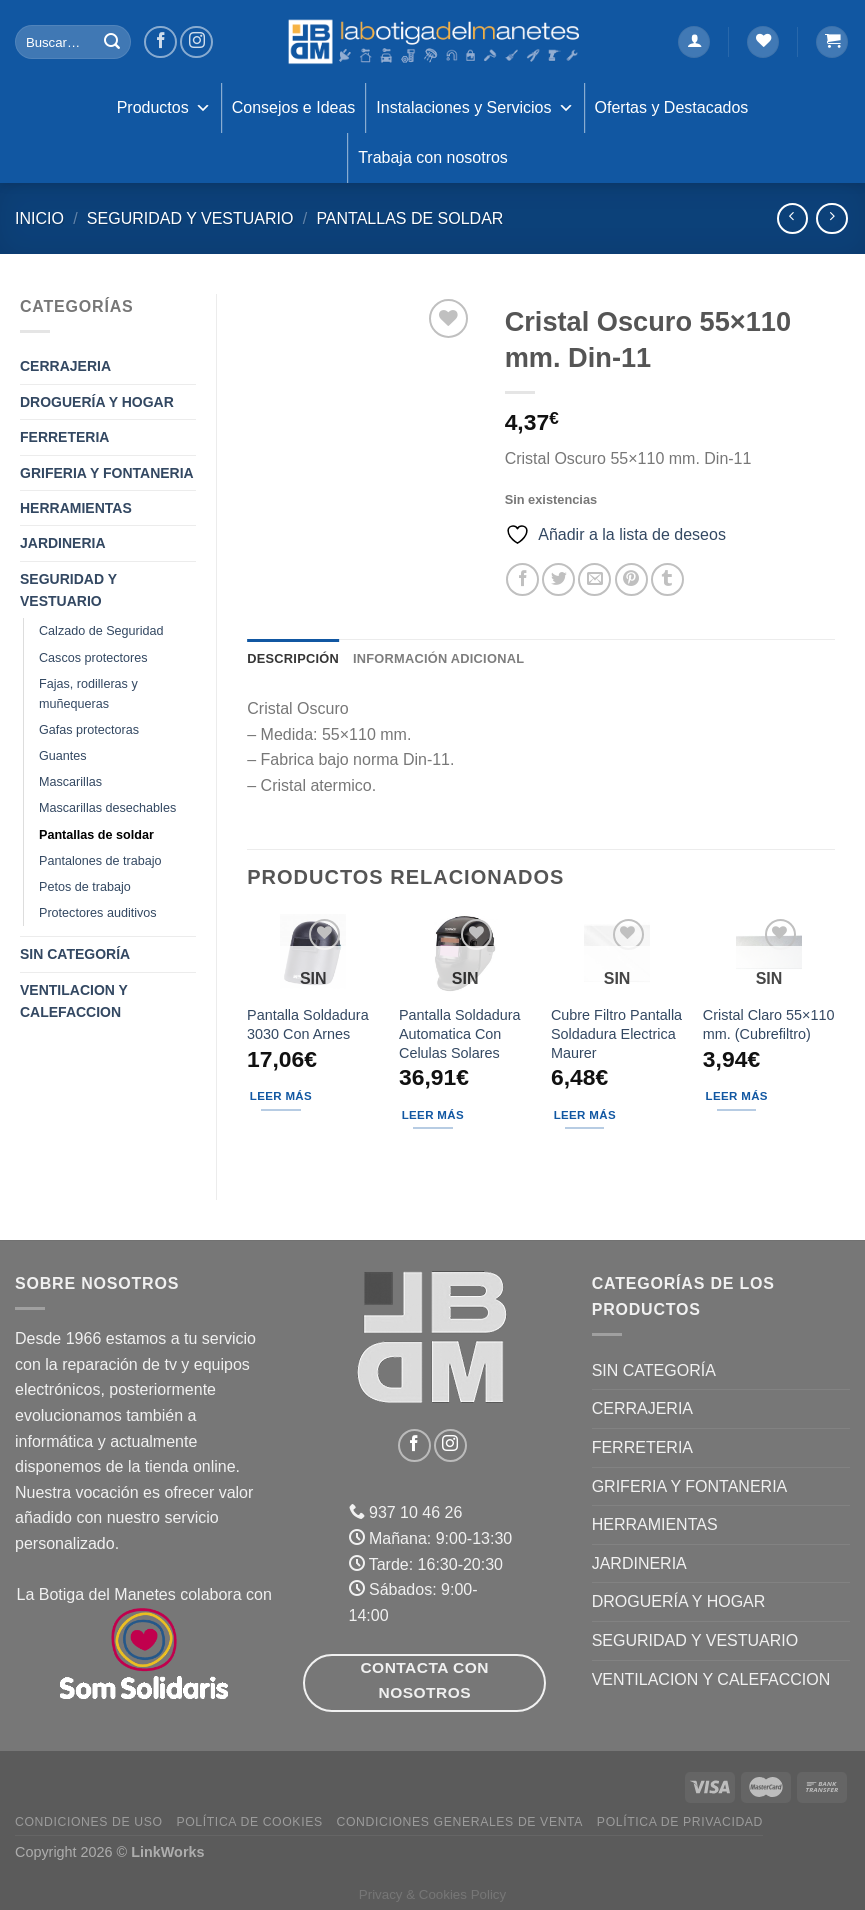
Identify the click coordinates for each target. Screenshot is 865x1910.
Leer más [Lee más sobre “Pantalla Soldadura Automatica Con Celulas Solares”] (433, 1115)
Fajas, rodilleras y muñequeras (88, 694)
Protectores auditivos (98, 913)
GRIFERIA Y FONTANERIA (107, 473)
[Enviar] (113, 42)
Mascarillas (70, 782)
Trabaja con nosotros (433, 157)
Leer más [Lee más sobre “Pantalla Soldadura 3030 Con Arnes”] (281, 1096)
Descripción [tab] (293, 658)
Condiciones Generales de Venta (460, 1822)
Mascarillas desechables (107, 808)
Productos (164, 108)
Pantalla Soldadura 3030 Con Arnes (308, 1024)
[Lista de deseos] (763, 42)
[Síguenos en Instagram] (196, 42)
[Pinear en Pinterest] (631, 579)
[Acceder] (694, 42)
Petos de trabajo (85, 887)
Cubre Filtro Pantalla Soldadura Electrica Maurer (616, 1033)
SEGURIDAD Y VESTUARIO (190, 218)
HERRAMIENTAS (76, 508)
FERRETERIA (64, 437)
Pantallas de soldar (409, 218)
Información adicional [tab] (438, 658)
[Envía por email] (594, 579)
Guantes (63, 756)
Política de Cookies (249, 1822)
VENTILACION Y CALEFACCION (74, 1001)
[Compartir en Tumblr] (667, 579)
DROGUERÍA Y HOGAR (97, 402)
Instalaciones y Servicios (474, 108)
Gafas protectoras (89, 730)
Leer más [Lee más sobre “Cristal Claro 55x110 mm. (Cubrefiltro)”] (737, 1096)
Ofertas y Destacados (672, 107)
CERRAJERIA (65, 366)
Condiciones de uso (89, 1822)
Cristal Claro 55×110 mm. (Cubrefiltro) (769, 1024)
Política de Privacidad (680, 1822)
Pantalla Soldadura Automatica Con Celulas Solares (460, 1033)
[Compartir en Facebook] (522, 579)
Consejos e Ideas (294, 107)
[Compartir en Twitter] (558, 579)
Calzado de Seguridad (101, 631)
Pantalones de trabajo (100, 861)
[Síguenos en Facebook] (160, 42)
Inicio (39, 218)
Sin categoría (75, 954)
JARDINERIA (63, 543)
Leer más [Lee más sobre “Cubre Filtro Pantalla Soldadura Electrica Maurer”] (585, 1115)
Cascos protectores (93, 658)
